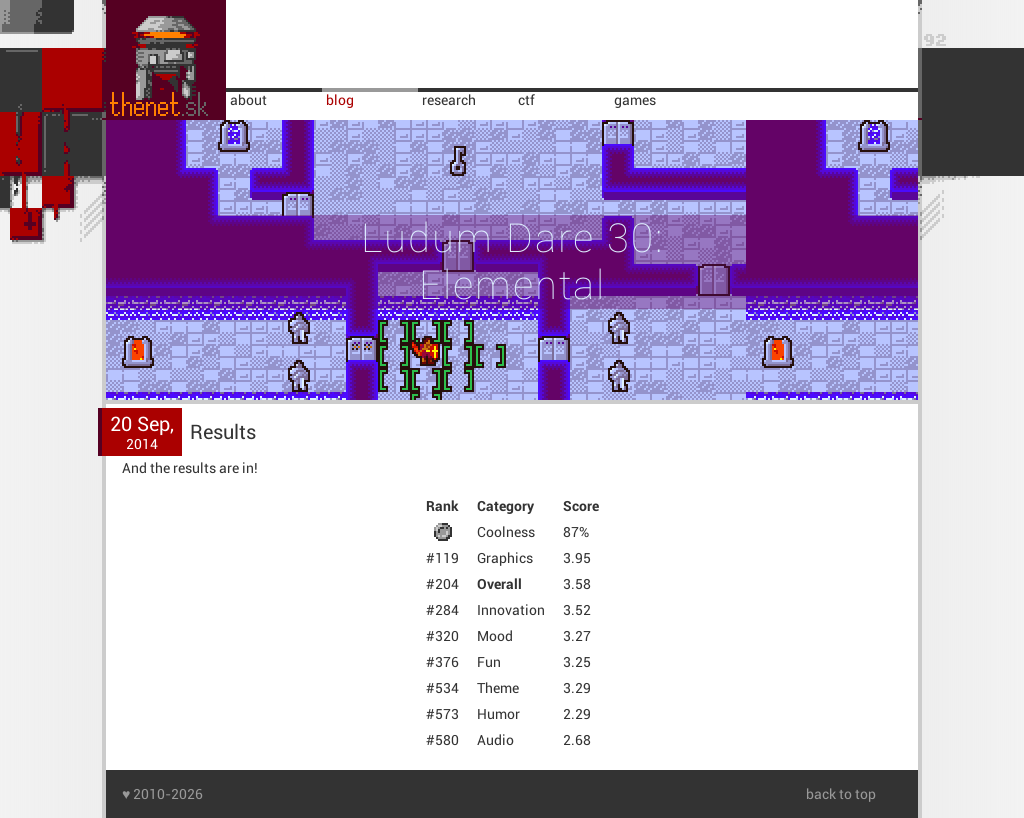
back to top (841, 794)
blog (340, 100)
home (166, 60)
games (635, 100)
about (248, 100)
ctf (526, 100)
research (449, 100)
